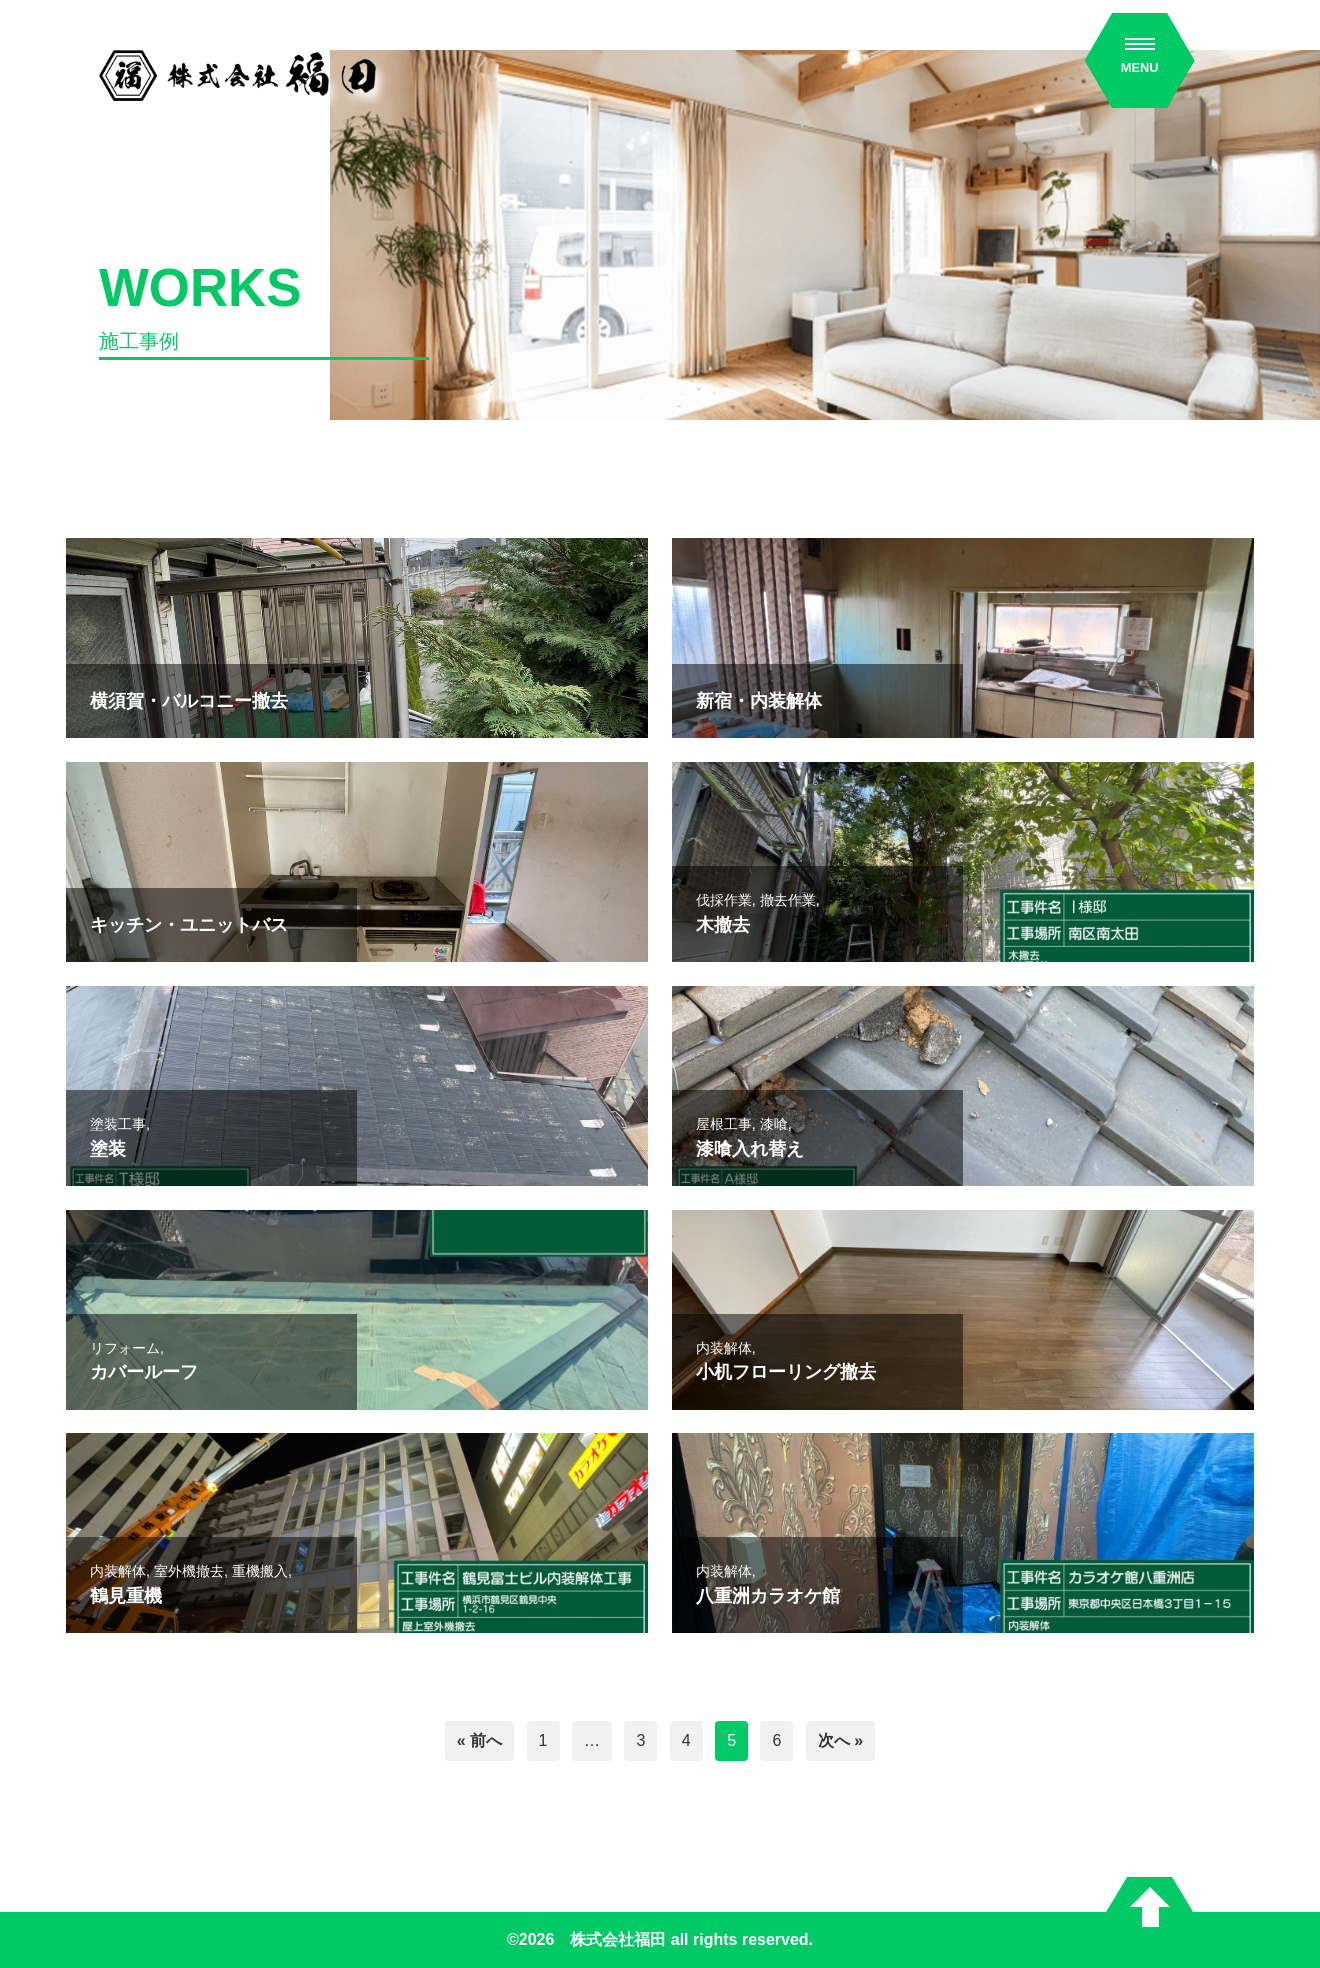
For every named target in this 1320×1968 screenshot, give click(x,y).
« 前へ (479, 1740)
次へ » (840, 1740)
